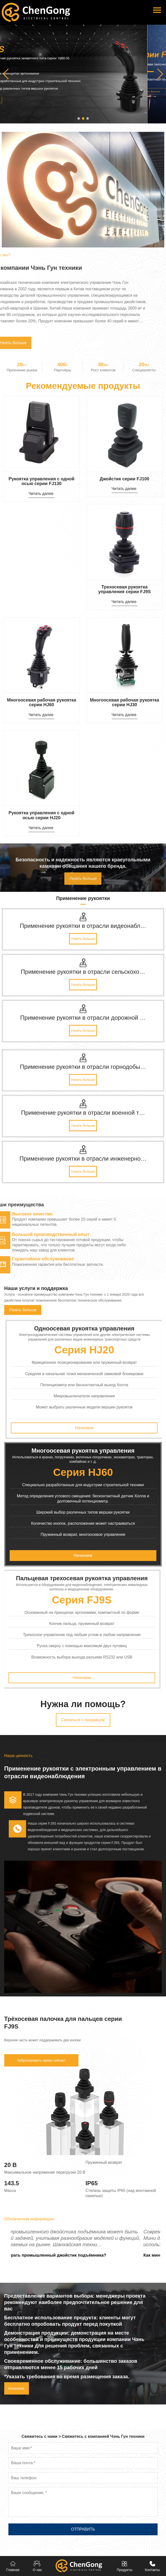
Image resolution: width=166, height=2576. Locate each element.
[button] (78, 118)
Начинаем (83, 1520)
